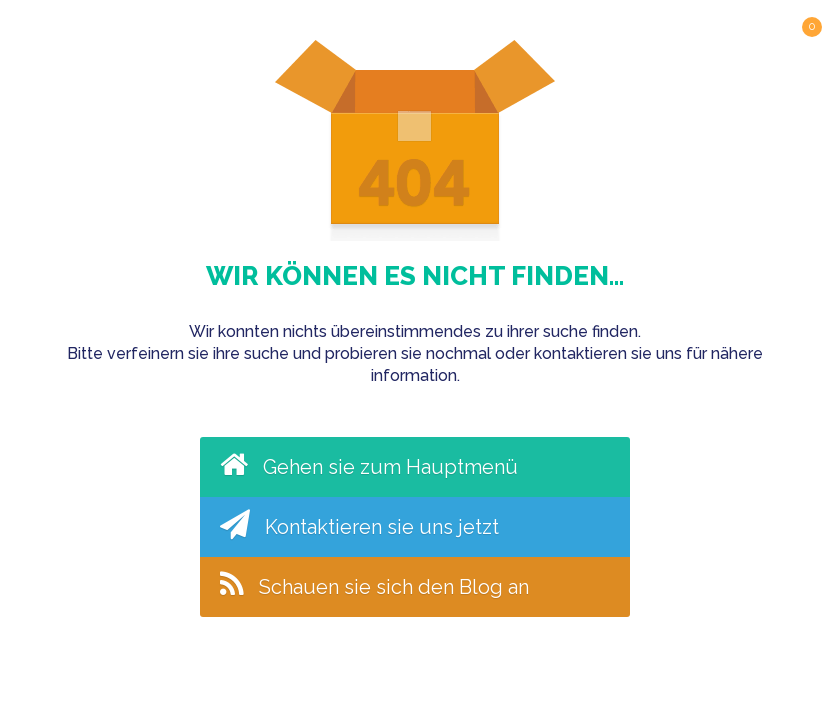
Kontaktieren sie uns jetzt (359, 524)
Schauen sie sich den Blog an (374, 584)
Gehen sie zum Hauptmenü (369, 464)
